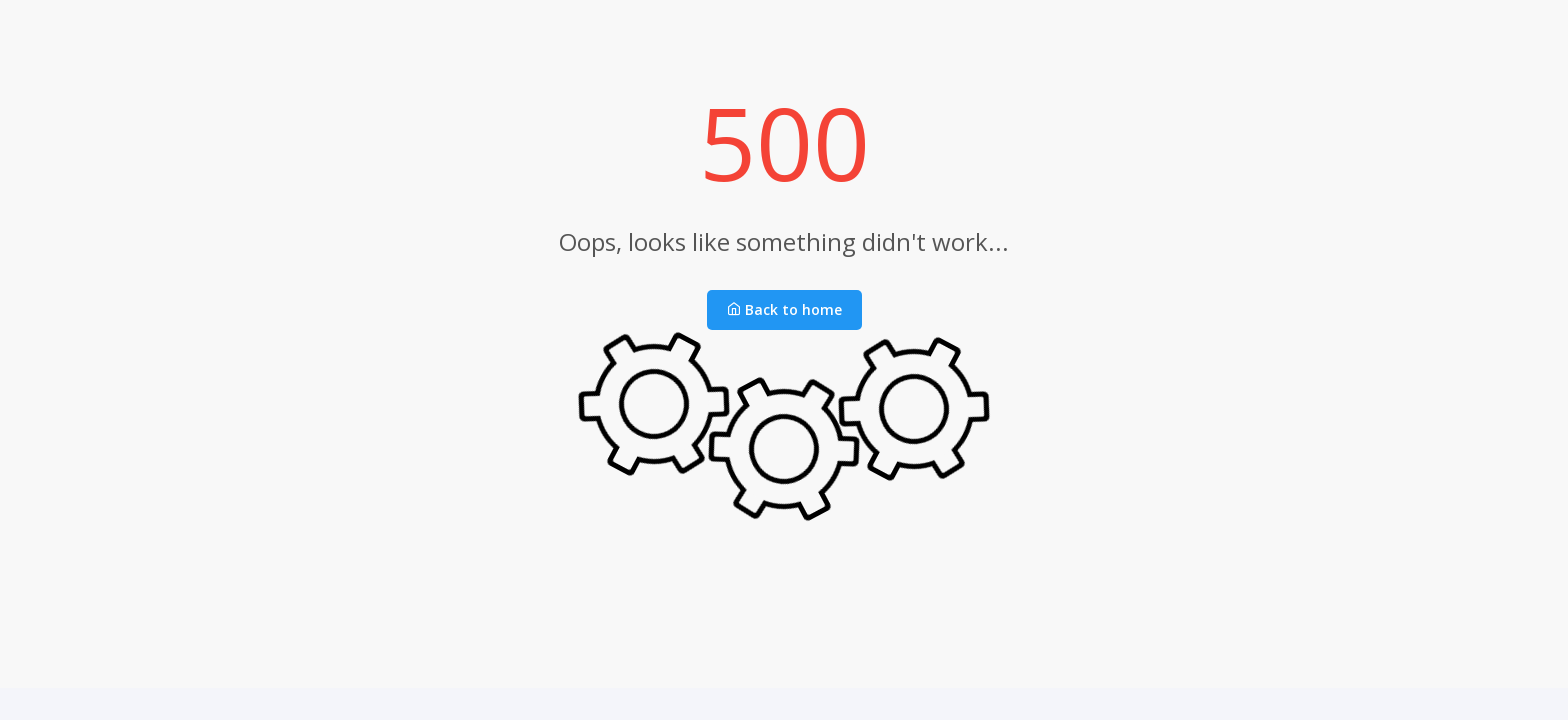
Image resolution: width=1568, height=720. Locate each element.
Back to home (784, 309)
